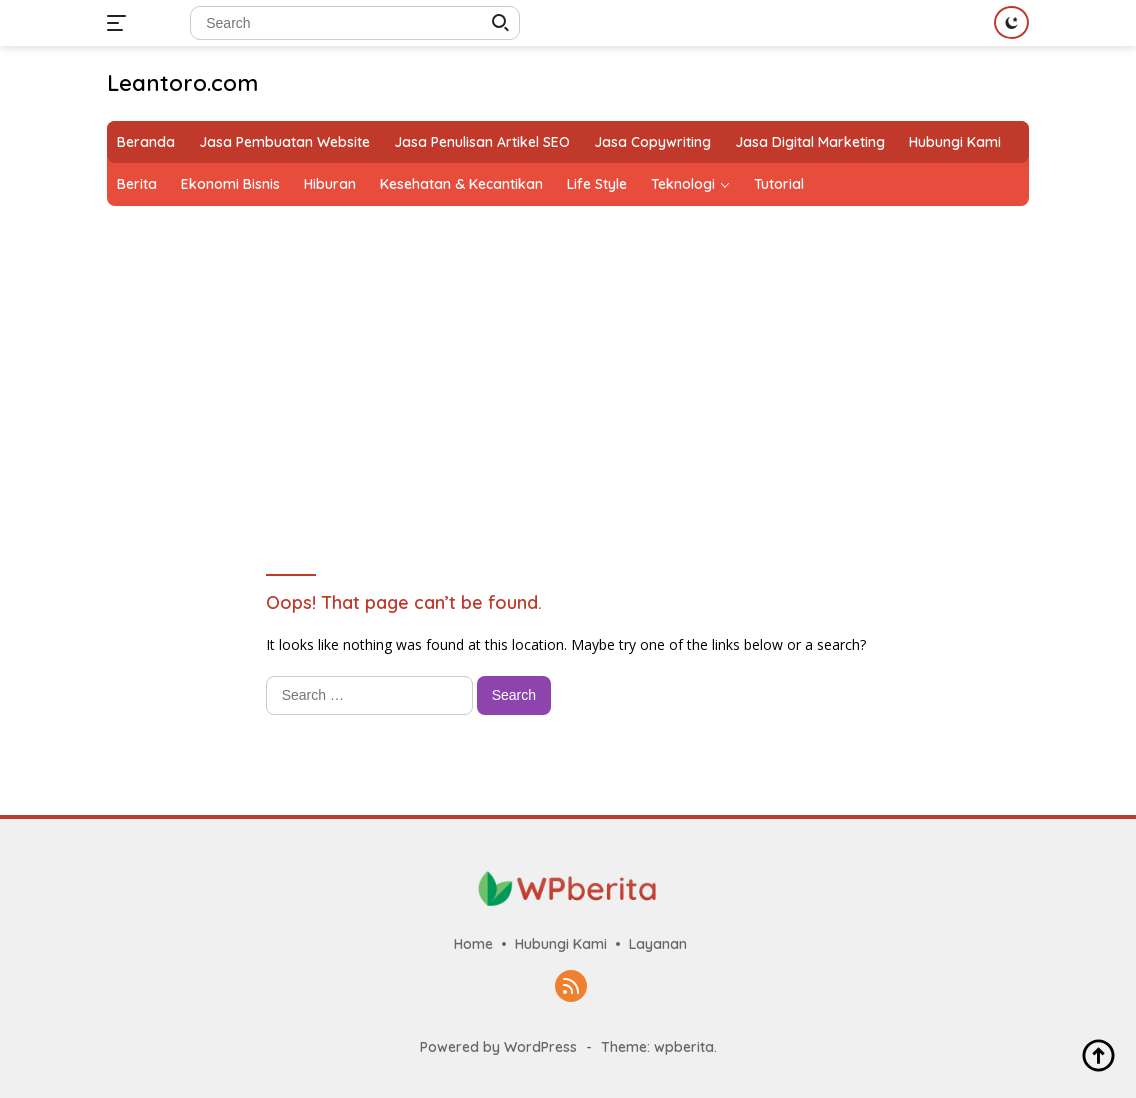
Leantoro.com (182, 83)
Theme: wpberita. (659, 1047)
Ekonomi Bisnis (230, 184)
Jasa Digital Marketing (810, 142)
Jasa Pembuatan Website (284, 142)
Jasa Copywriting (652, 142)
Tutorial (779, 184)
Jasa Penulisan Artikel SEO (482, 142)
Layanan (658, 944)
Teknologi (683, 184)
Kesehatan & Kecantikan (461, 184)
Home (473, 944)
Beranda (146, 142)
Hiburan (330, 184)
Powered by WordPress (498, 1047)
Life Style (597, 184)
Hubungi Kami (955, 142)
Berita (137, 184)
